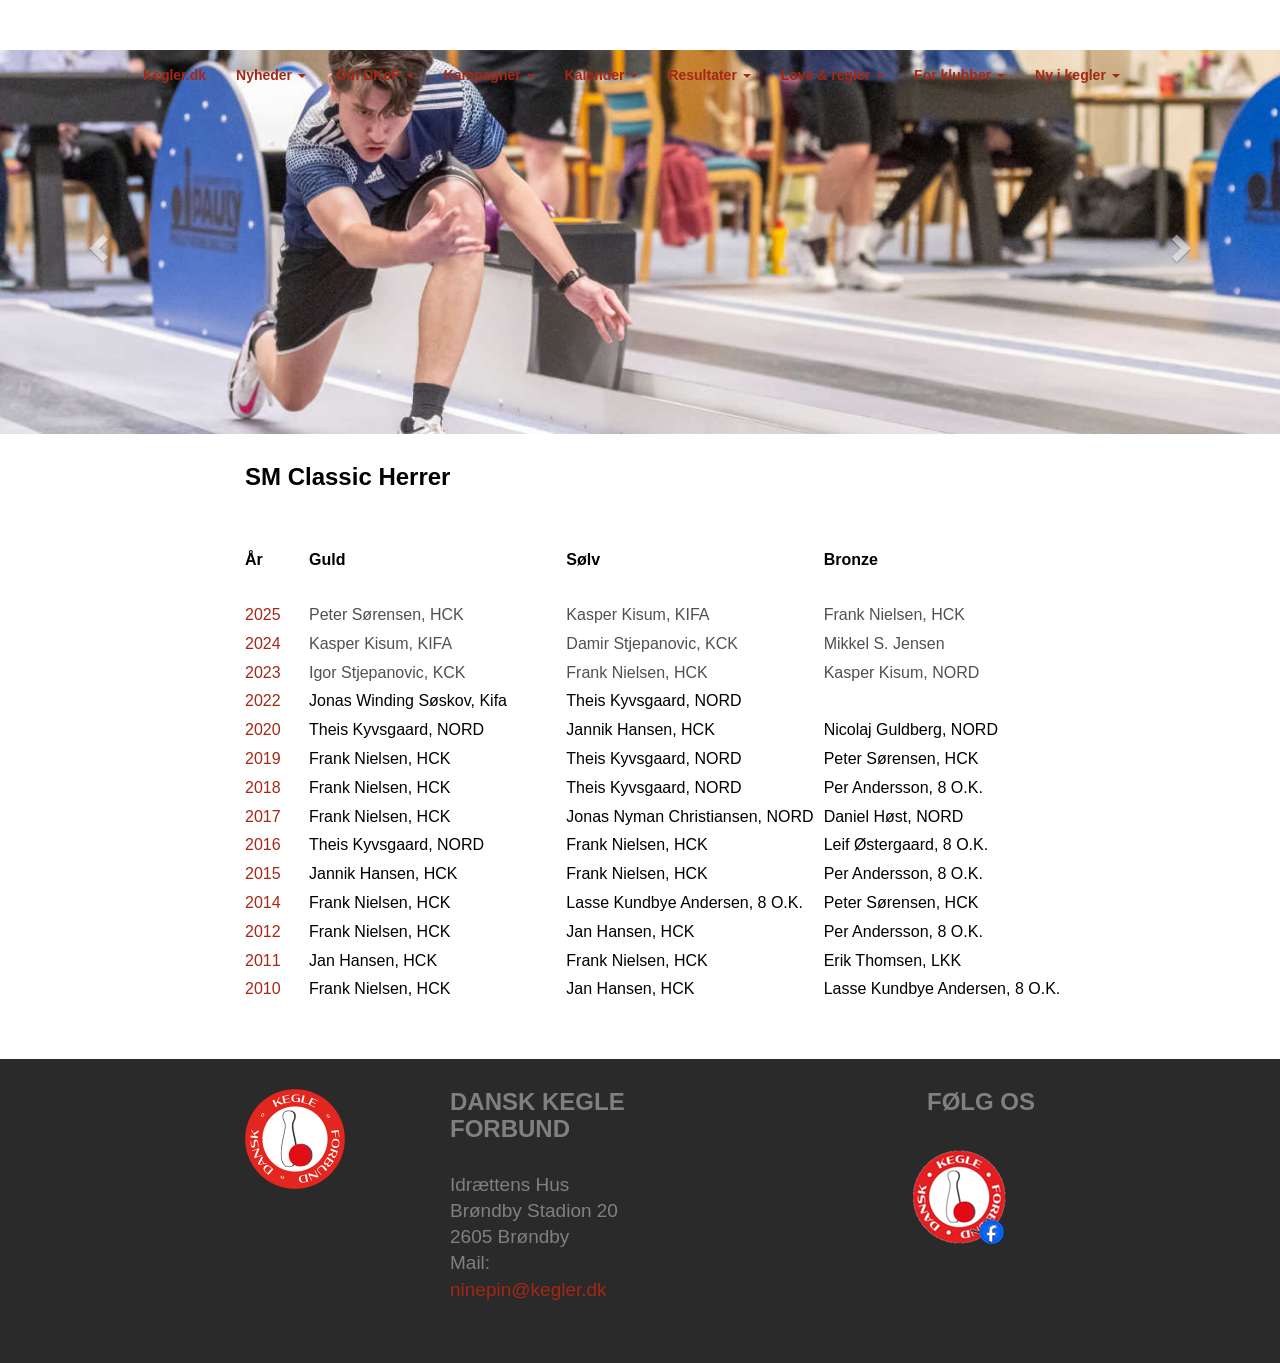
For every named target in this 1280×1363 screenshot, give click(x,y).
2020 (263, 729)
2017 (263, 816)
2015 (263, 873)
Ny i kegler (1077, 75)
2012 (263, 931)
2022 (263, 700)
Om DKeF (375, 75)
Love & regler (832, 75)
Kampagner (489, 75)
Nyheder (271, 75)
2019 (263, 758)
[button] (96, 242)
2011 (263, 960)
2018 (263, 787)
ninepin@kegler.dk (528, 1289)
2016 (263, 844)
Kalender (602, 75)
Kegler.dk (174, 75)
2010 (263, 988)
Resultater (709, 75)
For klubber (959, 75)
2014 (263, 902)
